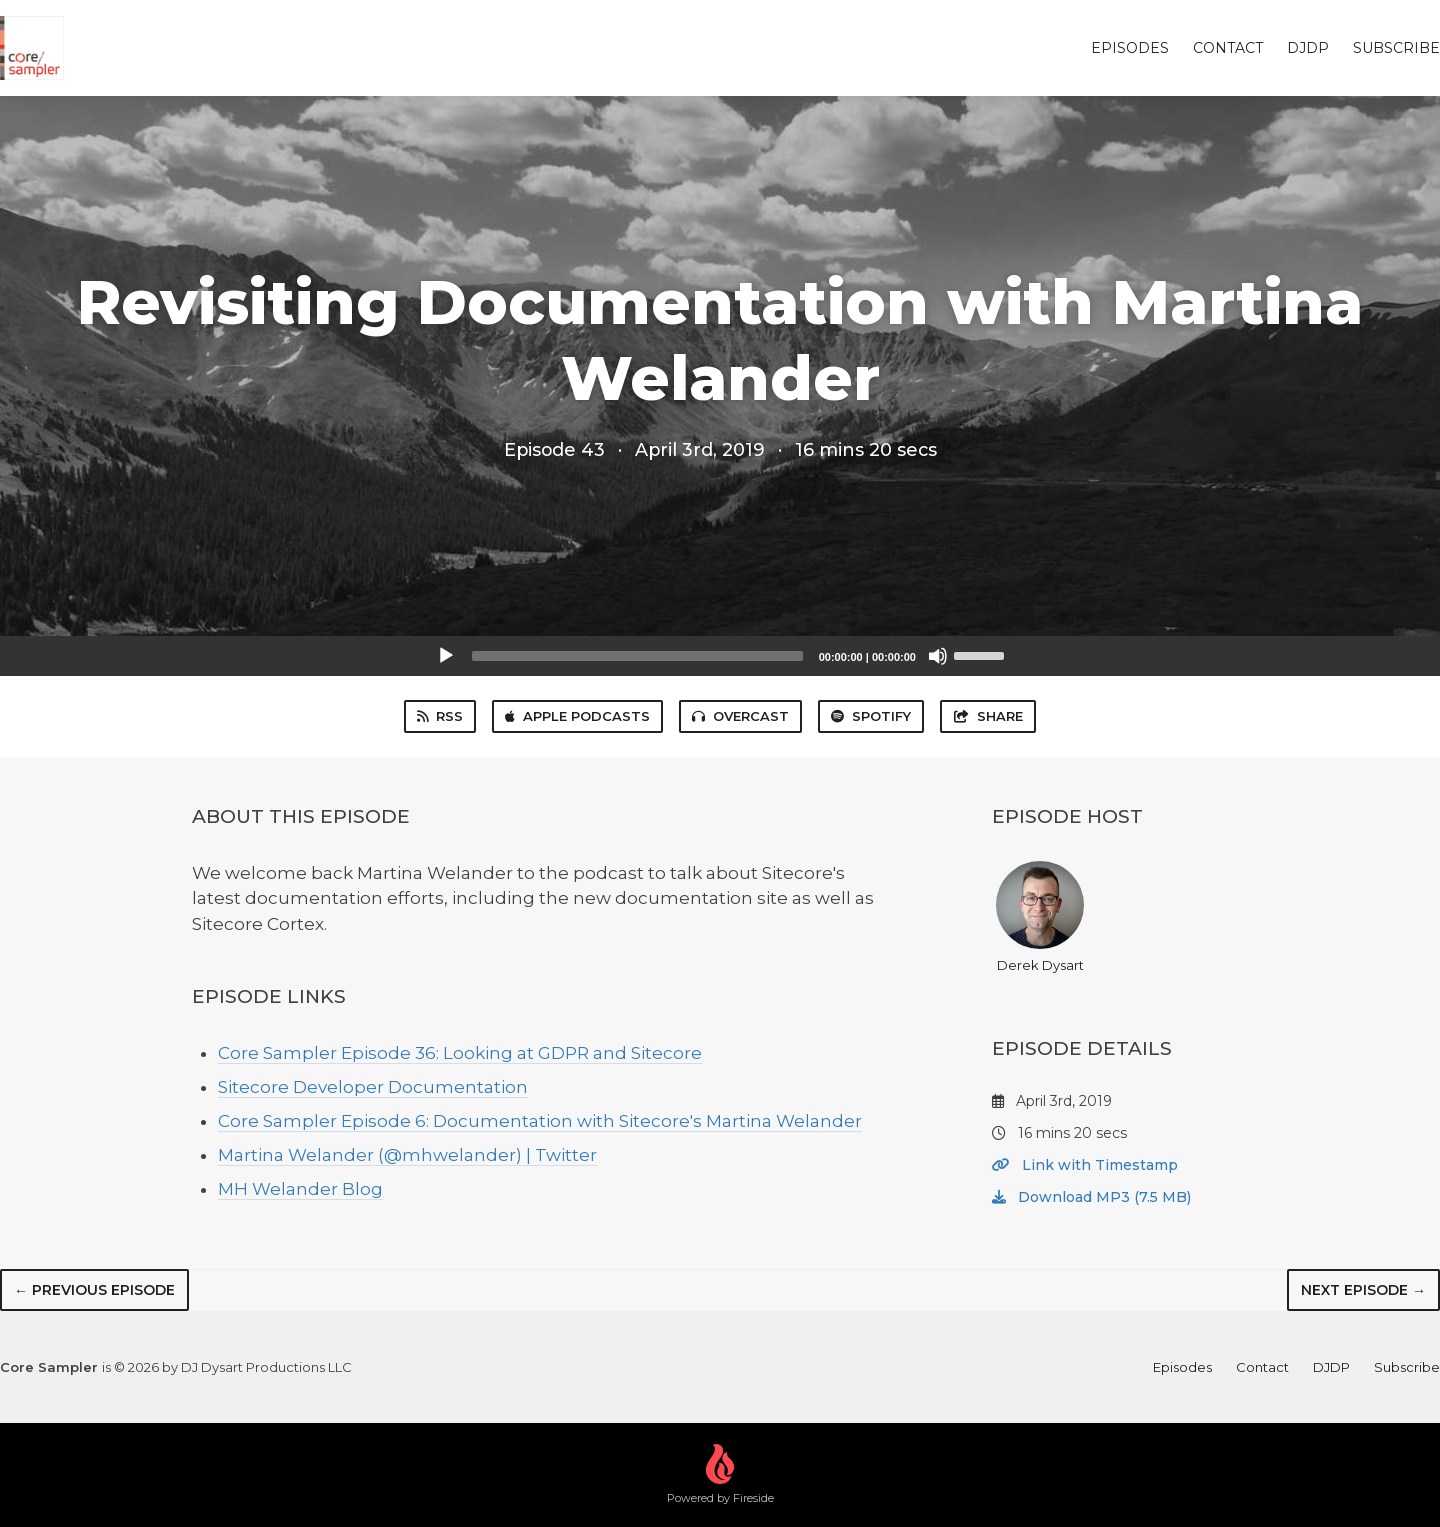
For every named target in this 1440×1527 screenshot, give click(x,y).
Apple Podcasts (577, 716)
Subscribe (1396, 48)
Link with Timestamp (1085, 1165)
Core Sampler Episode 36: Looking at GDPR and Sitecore (460, 1053)
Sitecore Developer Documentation (373, 1087)
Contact (1228, 48)
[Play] (446, 656)
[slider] (637, 656)
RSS (440, 716)
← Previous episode (94, 1290)
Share (988, 716)
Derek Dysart (1040, 917)
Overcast (740, 716)
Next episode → (1363, 1290)
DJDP (1308, 48)
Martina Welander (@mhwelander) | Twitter (407, 1155)
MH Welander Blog (300, 1189)
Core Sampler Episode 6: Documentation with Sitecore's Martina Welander (540, 1121)
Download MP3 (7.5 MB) (1091, 1197)
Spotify (871, 716)
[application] (720, 656)
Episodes (1130, 48)
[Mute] (938, 656)
